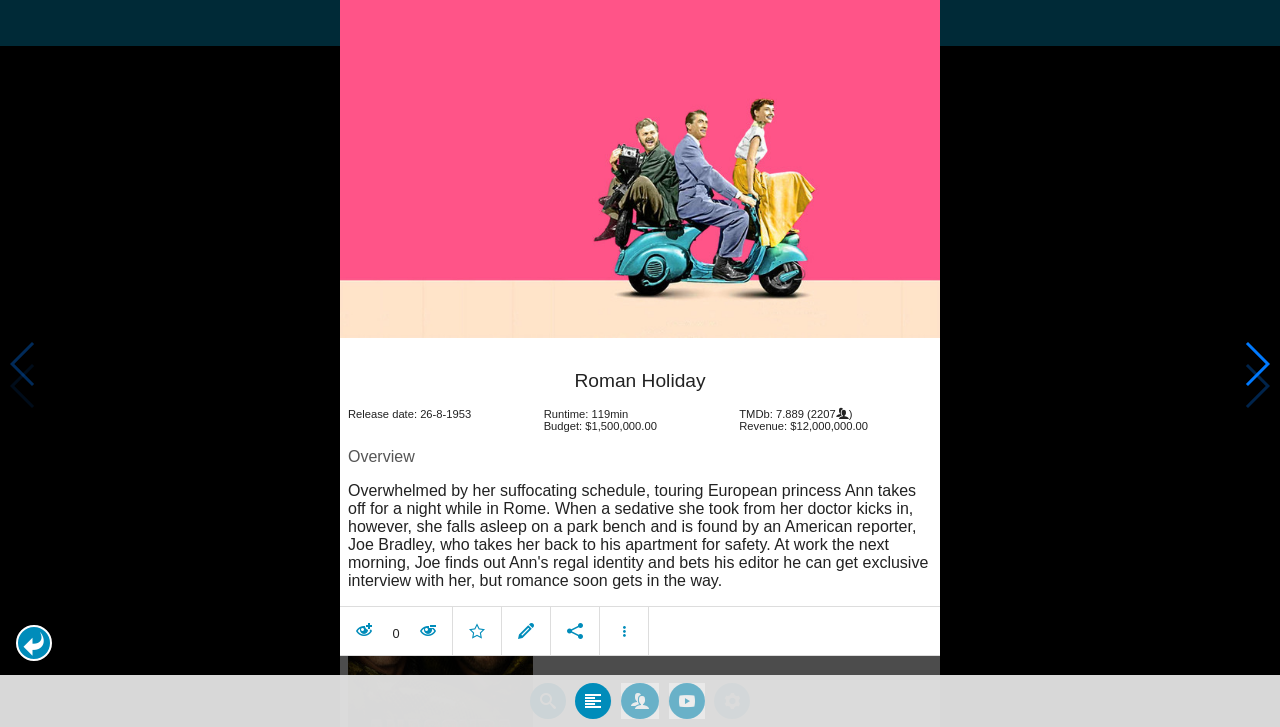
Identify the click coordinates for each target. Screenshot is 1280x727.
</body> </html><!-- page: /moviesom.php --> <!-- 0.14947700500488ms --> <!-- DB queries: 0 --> (640, 363)
